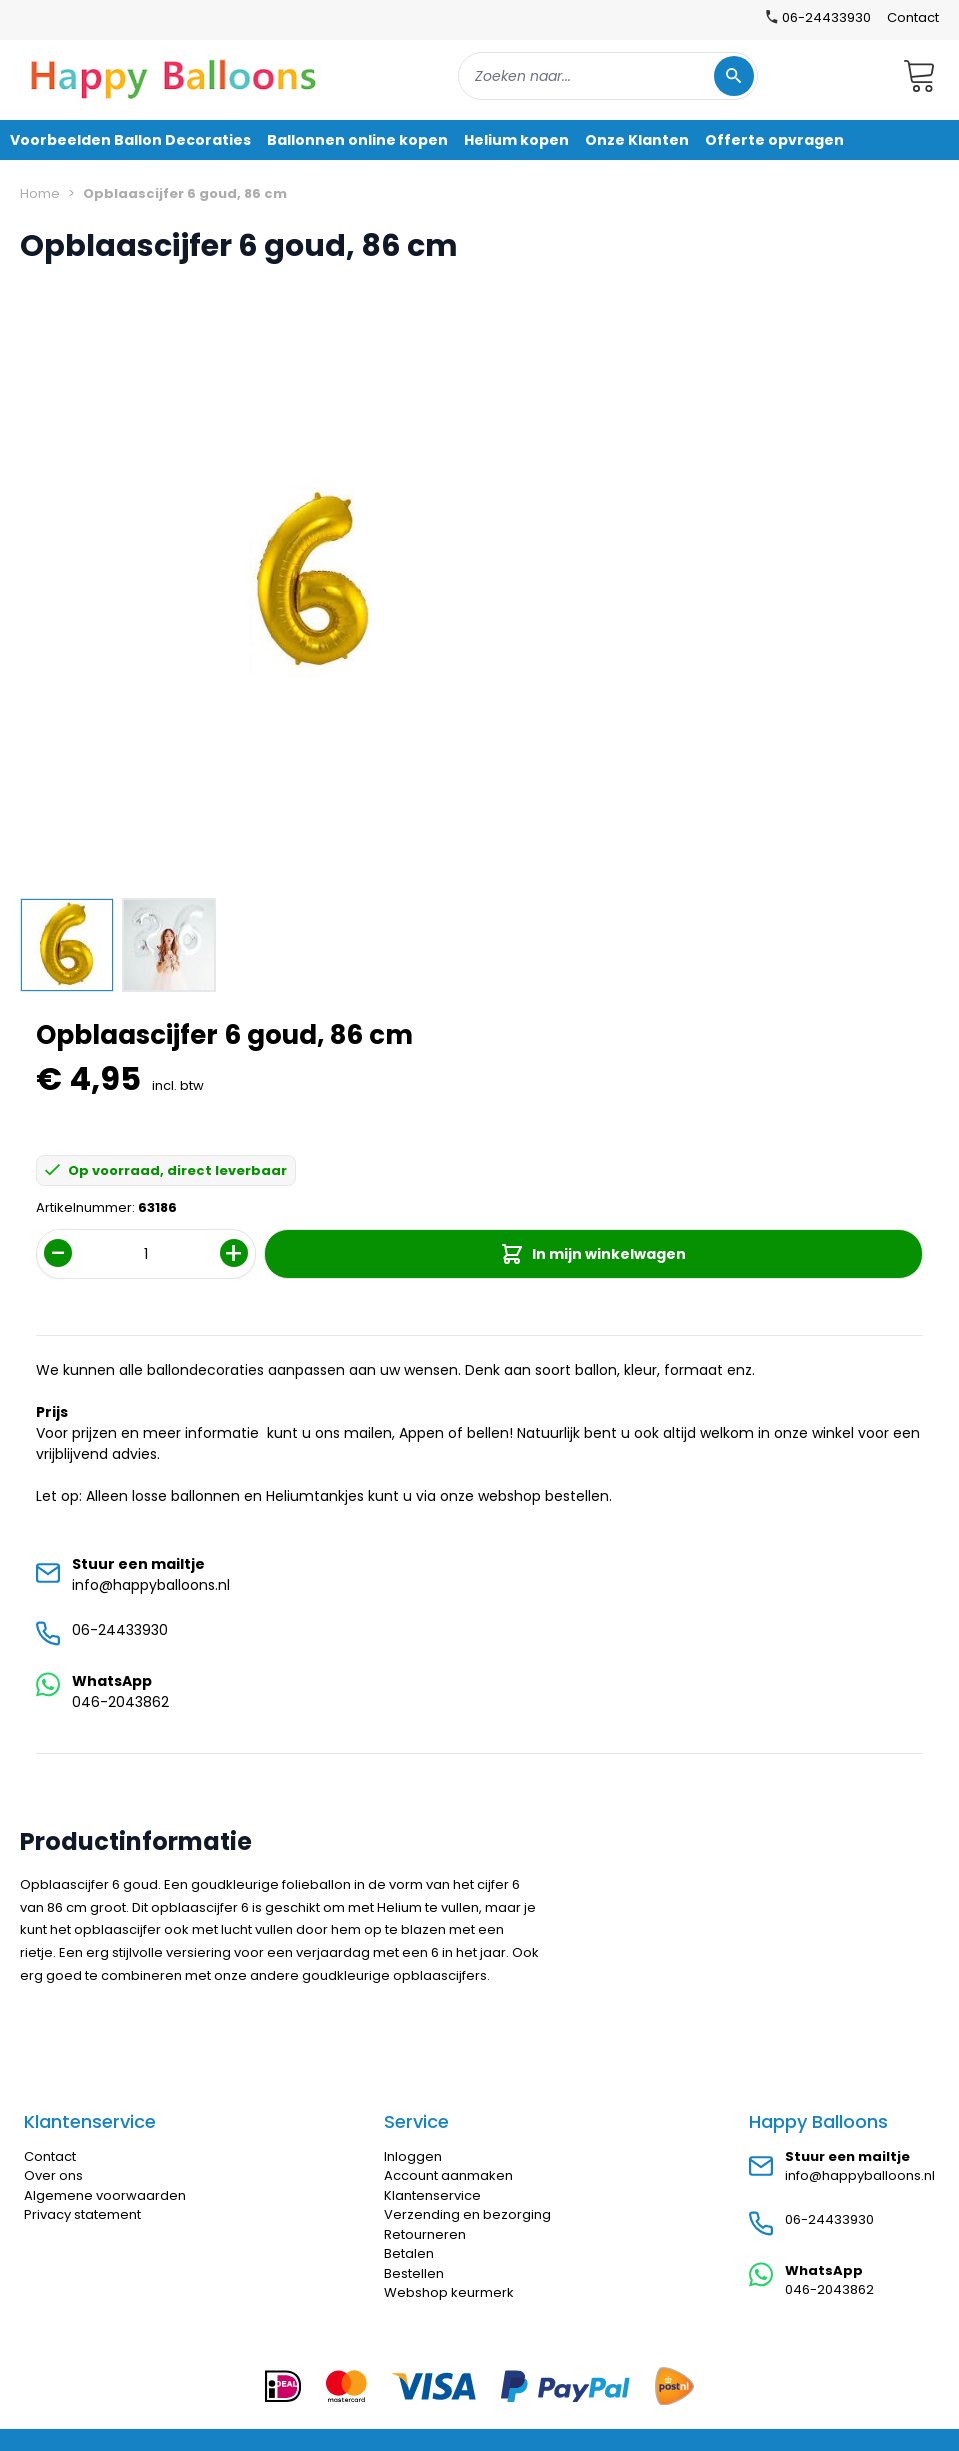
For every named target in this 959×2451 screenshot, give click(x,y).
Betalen (409, 2253)
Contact (913, 17)
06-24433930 (120, 1630)
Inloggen (413, 2156)
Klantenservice (432, 2195)
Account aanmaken (448, 2175)
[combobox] (608, 76)
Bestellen (414, 2273)
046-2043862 (120, 1702)
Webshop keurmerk (449, 2292)
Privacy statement (82, 2214)
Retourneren (425, 2234)
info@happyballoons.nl (151, 1585)
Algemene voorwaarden (105, 2195)
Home (40, 193)
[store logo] (174, 76)
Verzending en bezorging (467, 2214)
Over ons (53, 2175)
